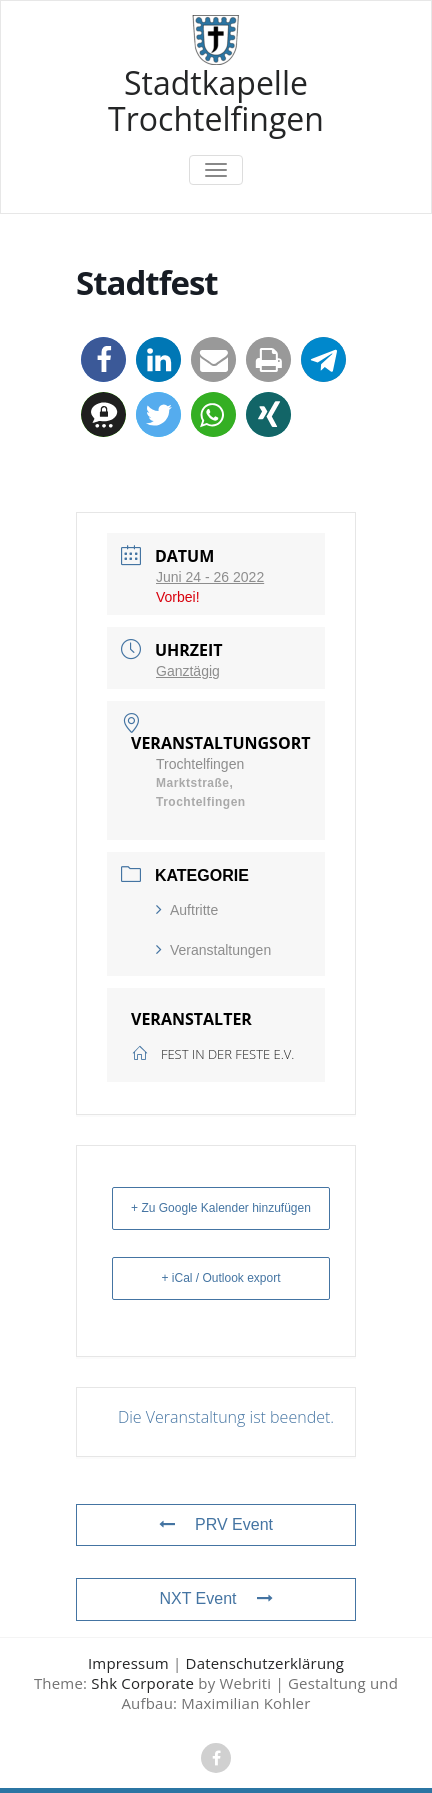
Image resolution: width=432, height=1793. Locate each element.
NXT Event (215, 1598)
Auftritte (187, 910)
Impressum (128, 1663)
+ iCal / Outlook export (220, 1278)
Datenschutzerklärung (265, 1663)
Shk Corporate (142, 1683)
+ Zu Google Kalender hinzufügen (221, 1208)
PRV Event (216, 1524)
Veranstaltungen (213, 950)
